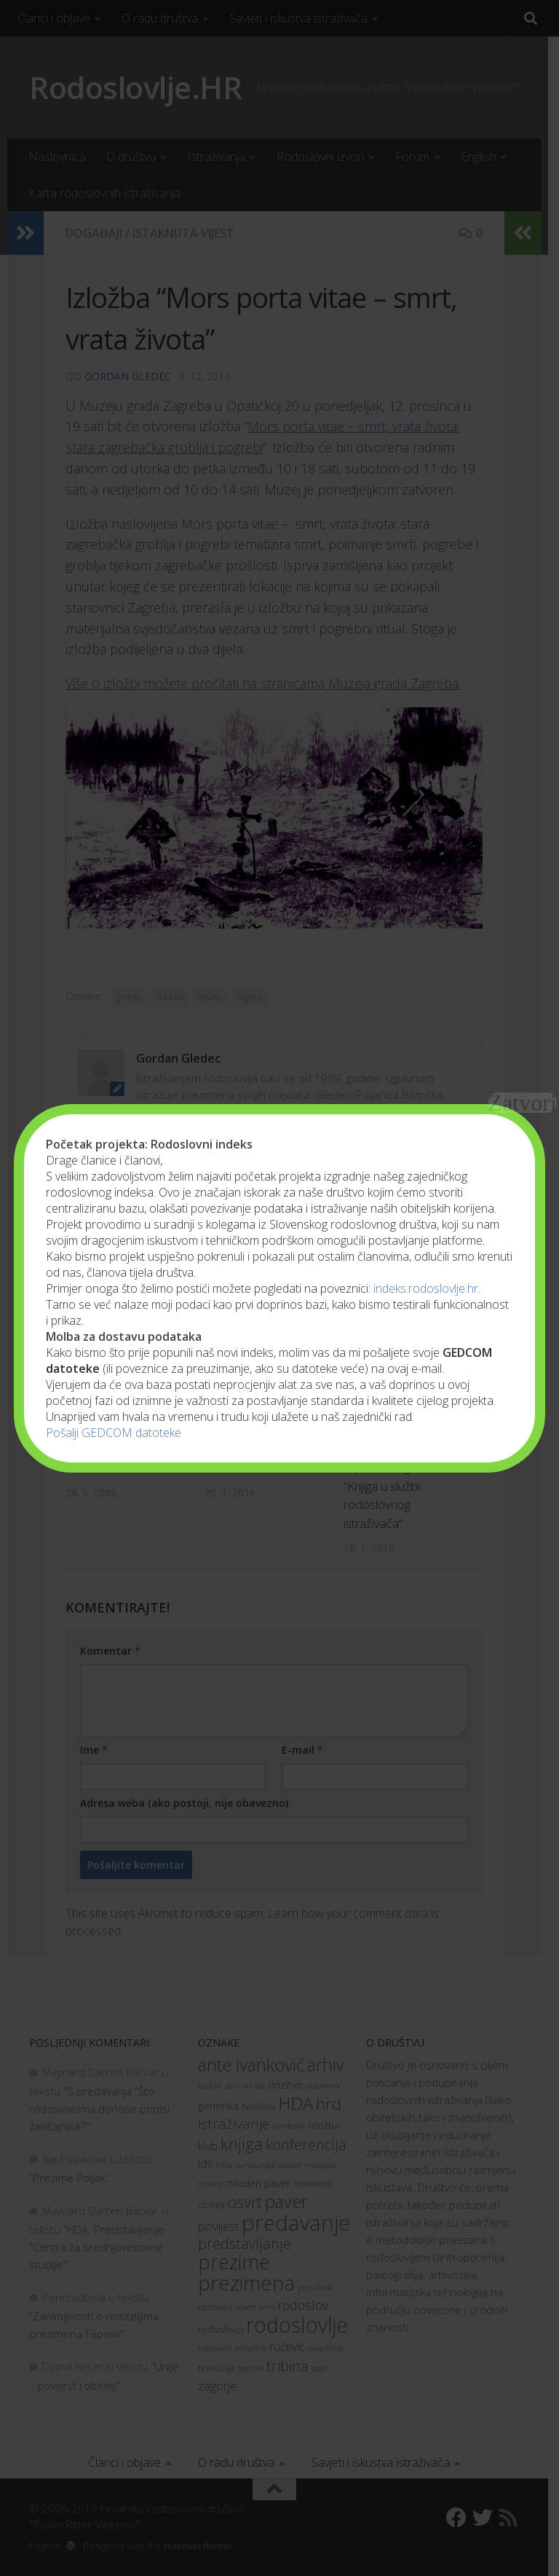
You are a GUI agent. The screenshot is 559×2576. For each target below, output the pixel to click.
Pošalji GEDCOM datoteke (113, 1433)
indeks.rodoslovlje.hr (425, 1288)
